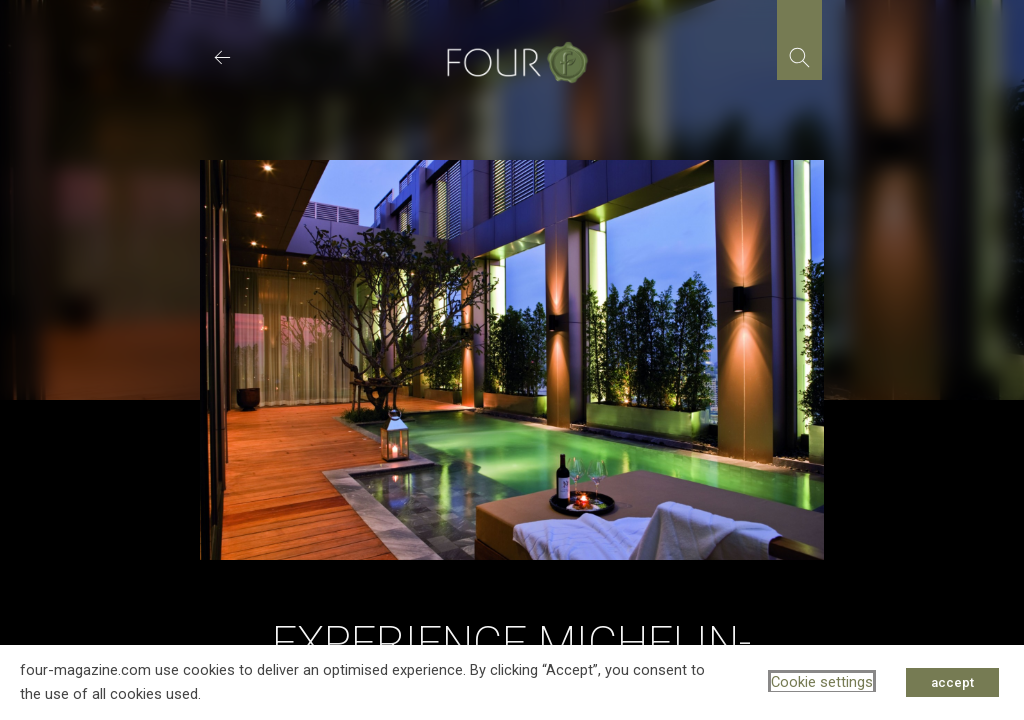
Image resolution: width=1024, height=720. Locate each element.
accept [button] (952, 682)
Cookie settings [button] (822, 682)
